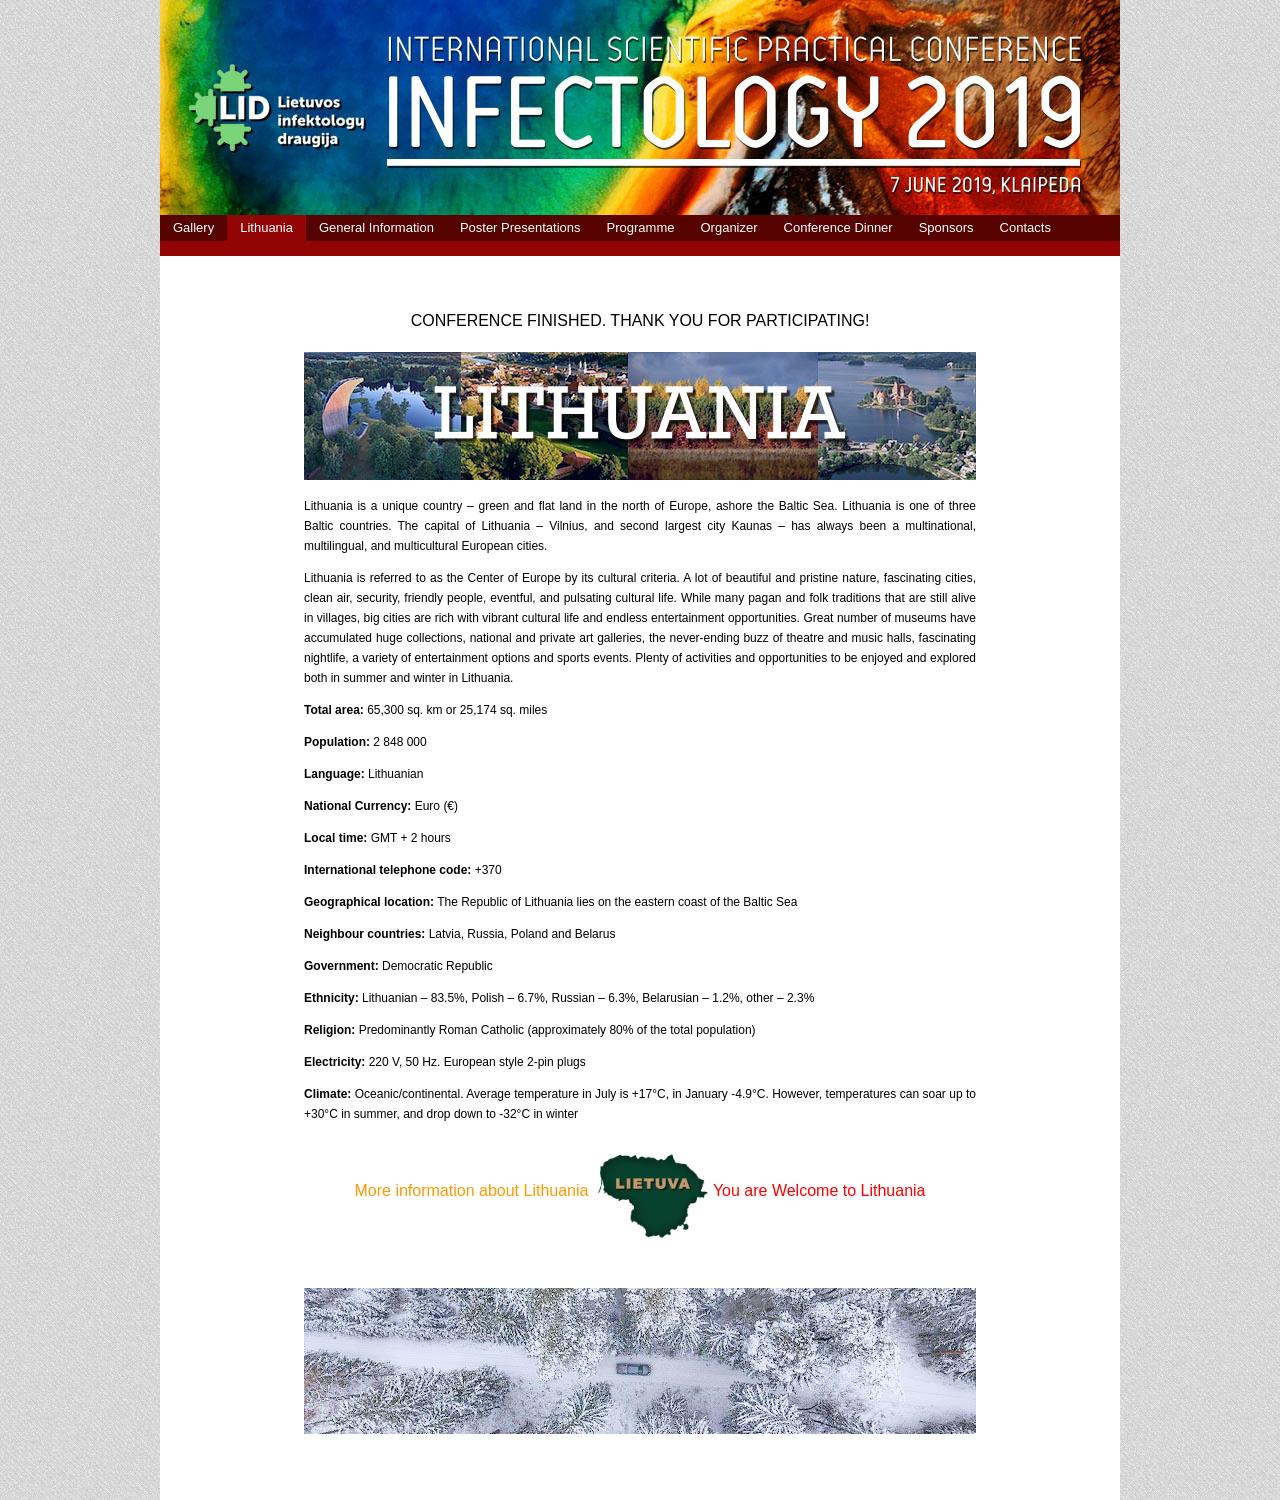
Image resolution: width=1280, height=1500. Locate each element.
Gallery (193, 227)
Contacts (1025, 227)
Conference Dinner (838, 227)
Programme (641, 227)
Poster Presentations (520, 227)
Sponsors (946, 227)
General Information (376, 227)
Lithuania (266, 227)
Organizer (728, 227)
